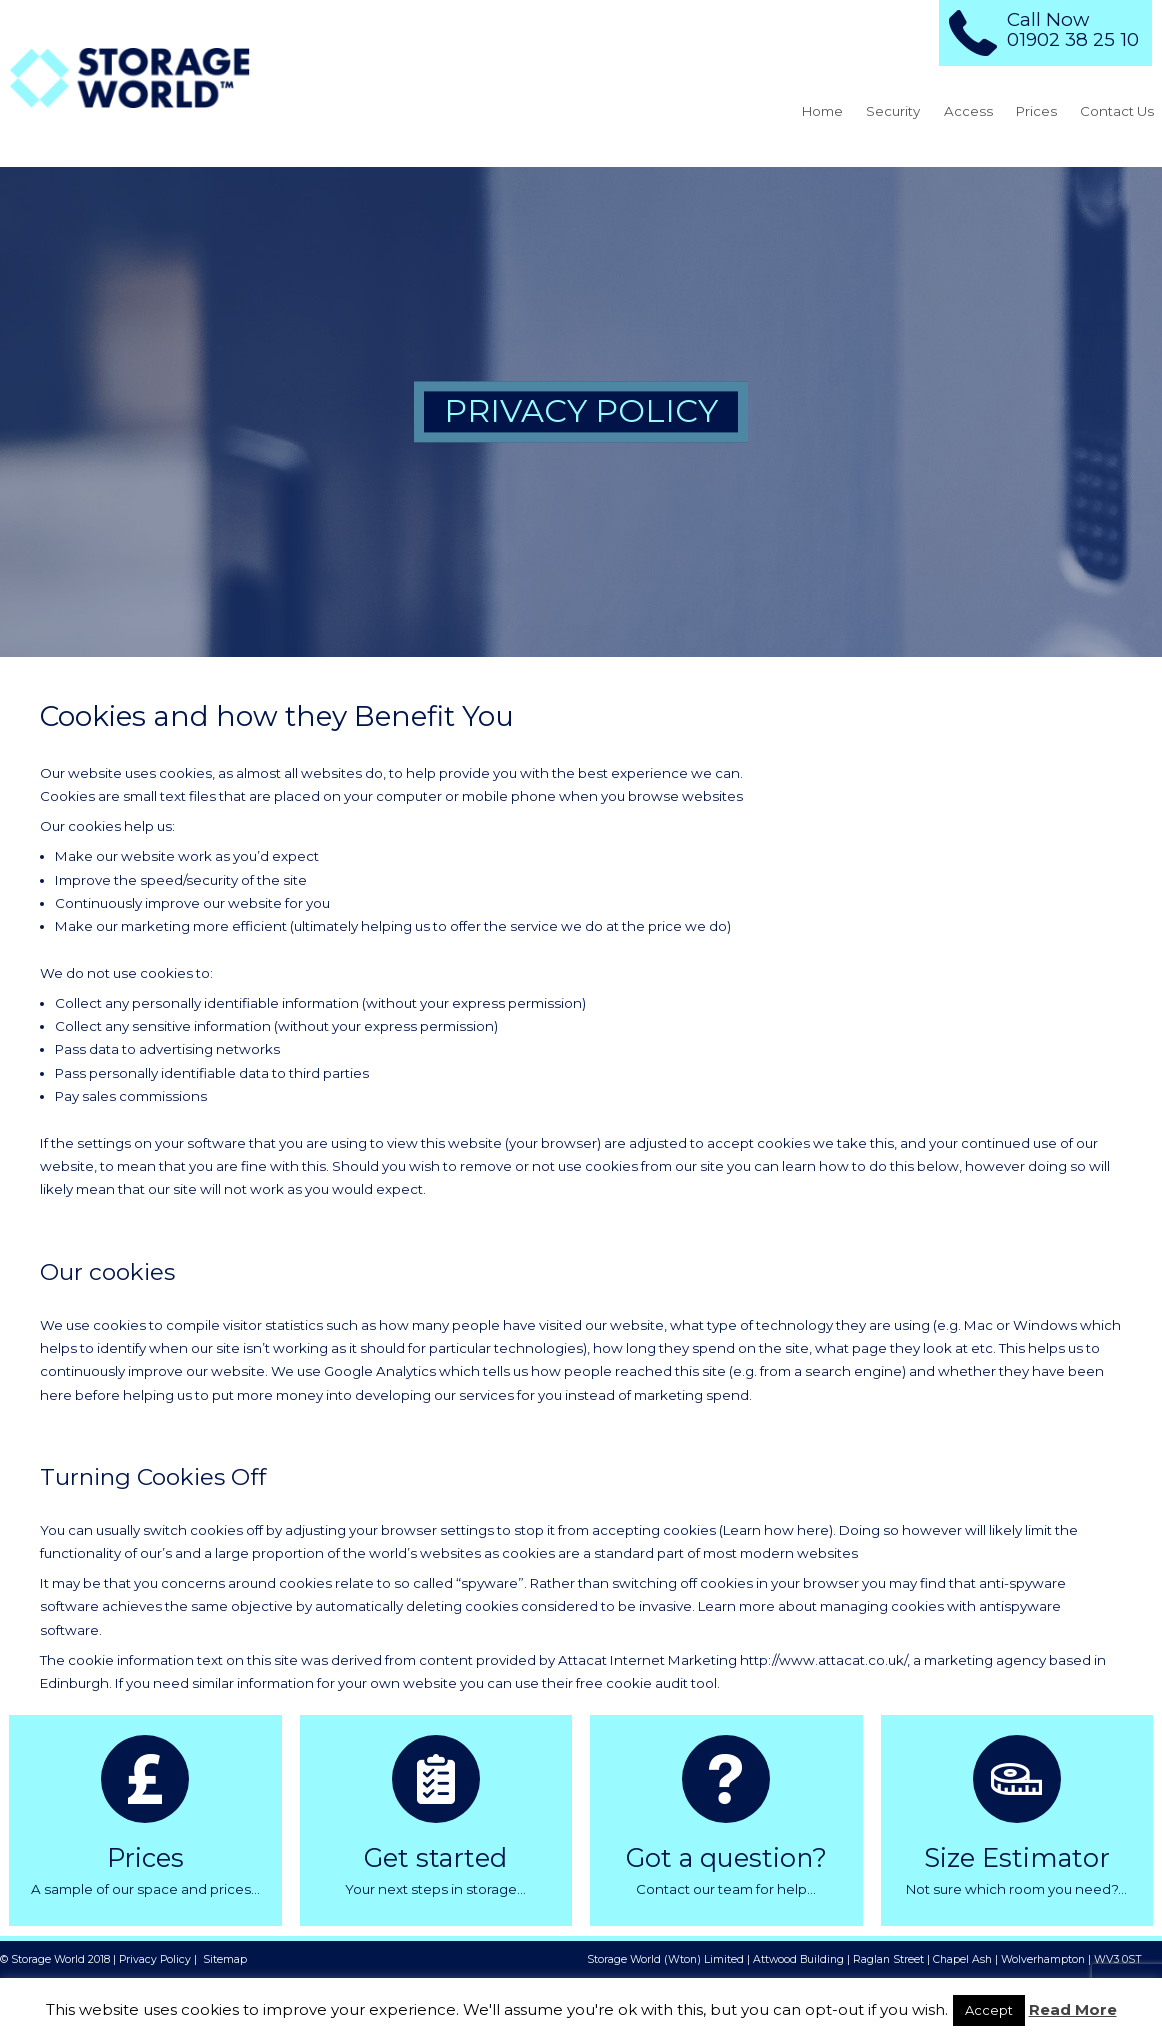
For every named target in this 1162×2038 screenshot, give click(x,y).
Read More (1073, 2009)
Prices (1036, 111)
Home (822, 111)
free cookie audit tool (646, 1683)
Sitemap (225, 1959)
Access (968, 111)
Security (893, 111)
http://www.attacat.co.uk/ (823, 1660)
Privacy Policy (155, 1959)
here (813, 1530)
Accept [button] (989, 2010)
